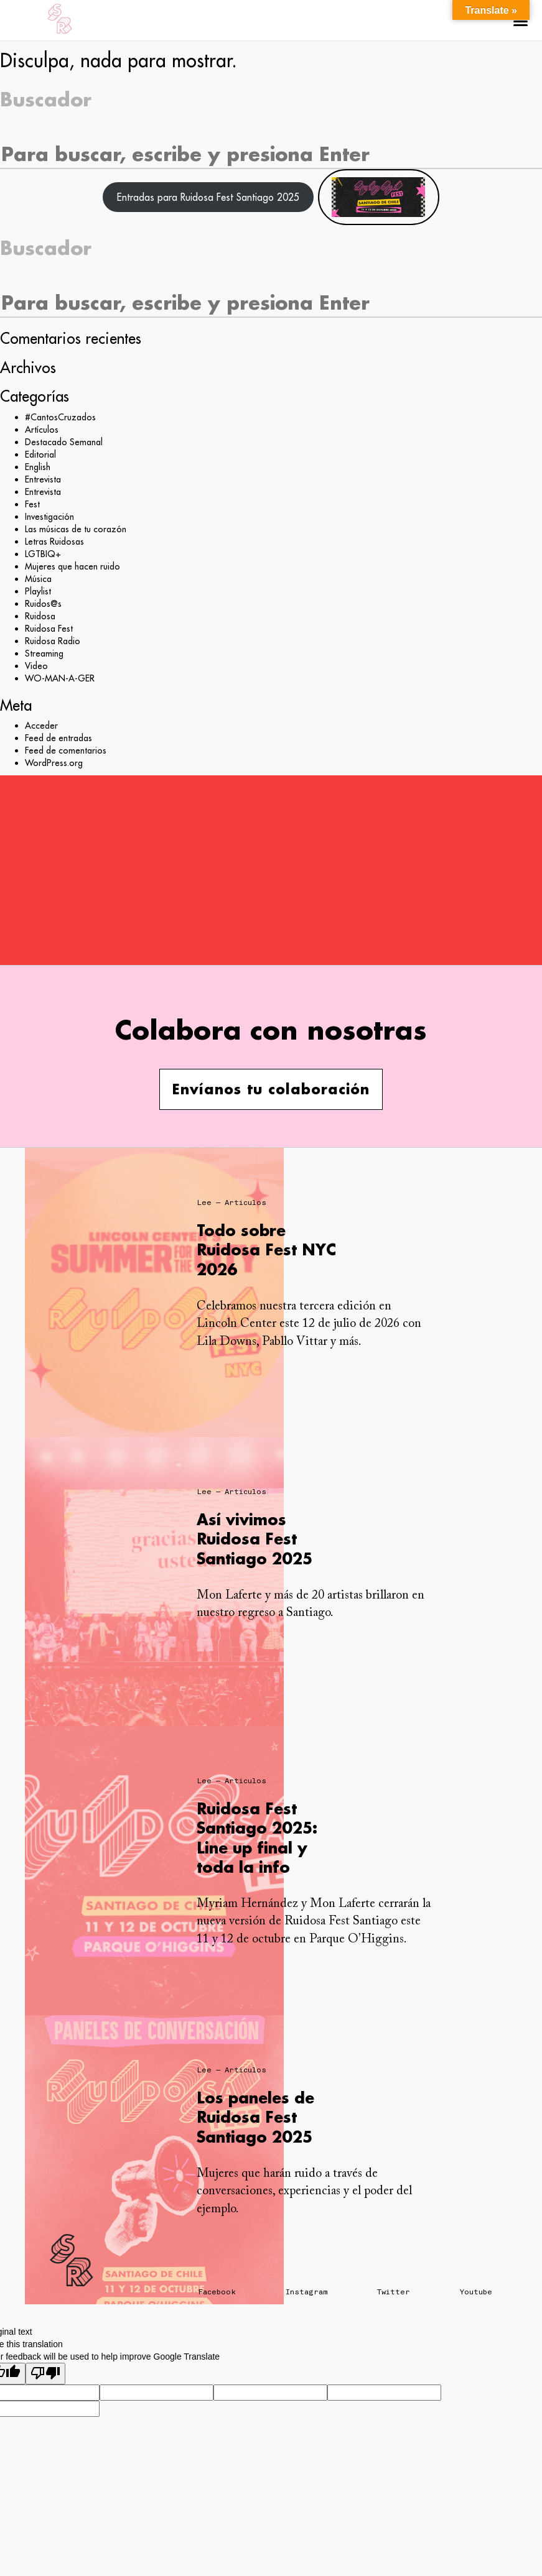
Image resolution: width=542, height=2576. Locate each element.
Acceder (41, 725)
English (37, 467)
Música (38, 578)
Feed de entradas (58, 738)
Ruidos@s (43, 603)
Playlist (38, 591)
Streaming (44, 653)
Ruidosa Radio (52, 641)
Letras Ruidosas (54, 541)
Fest (32, 504)
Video (36, 666)
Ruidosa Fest (49, 628)
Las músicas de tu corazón (75, 529)
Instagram (306, 2291)
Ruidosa (40, 616)
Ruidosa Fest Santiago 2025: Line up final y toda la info (257, 1838)
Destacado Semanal (64, 442)
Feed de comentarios (65, 750)
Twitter (393, 2291)
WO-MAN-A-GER (60, 678)
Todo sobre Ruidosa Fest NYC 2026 (266, 1249)
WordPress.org (54, 763)
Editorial (40, 454)
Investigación (49, 516)
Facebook (217, 2291)
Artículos (41, 429)
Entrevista (43, 479)
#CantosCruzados (60, 417)
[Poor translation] (45, 2373)
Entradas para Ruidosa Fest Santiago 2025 (208, 197)
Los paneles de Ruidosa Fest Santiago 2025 (255, 2117)
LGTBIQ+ (43, 554)
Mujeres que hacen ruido (72, 566)
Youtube (476, 2291)
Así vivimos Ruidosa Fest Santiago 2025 (254, 1538)
